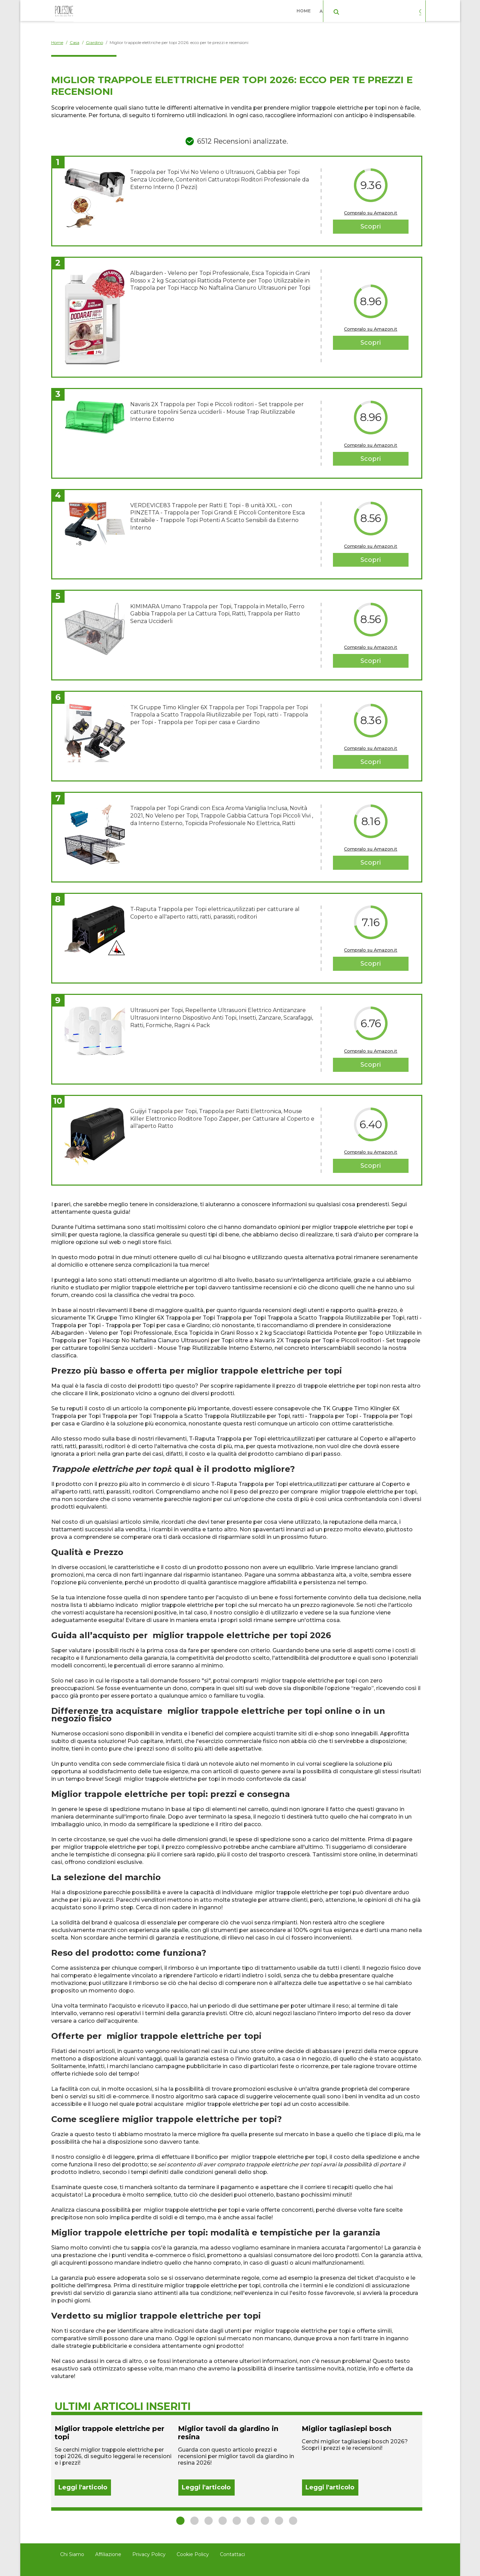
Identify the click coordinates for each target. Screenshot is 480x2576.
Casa (378, 10)
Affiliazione (108, 2554)
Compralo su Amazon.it (370, 212)
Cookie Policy (193, 2554)
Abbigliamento (340, 10)
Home (305, 10)
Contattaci (232, 2554)
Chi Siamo (72, 2554)
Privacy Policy (149, 2554)
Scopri (370, 226)
